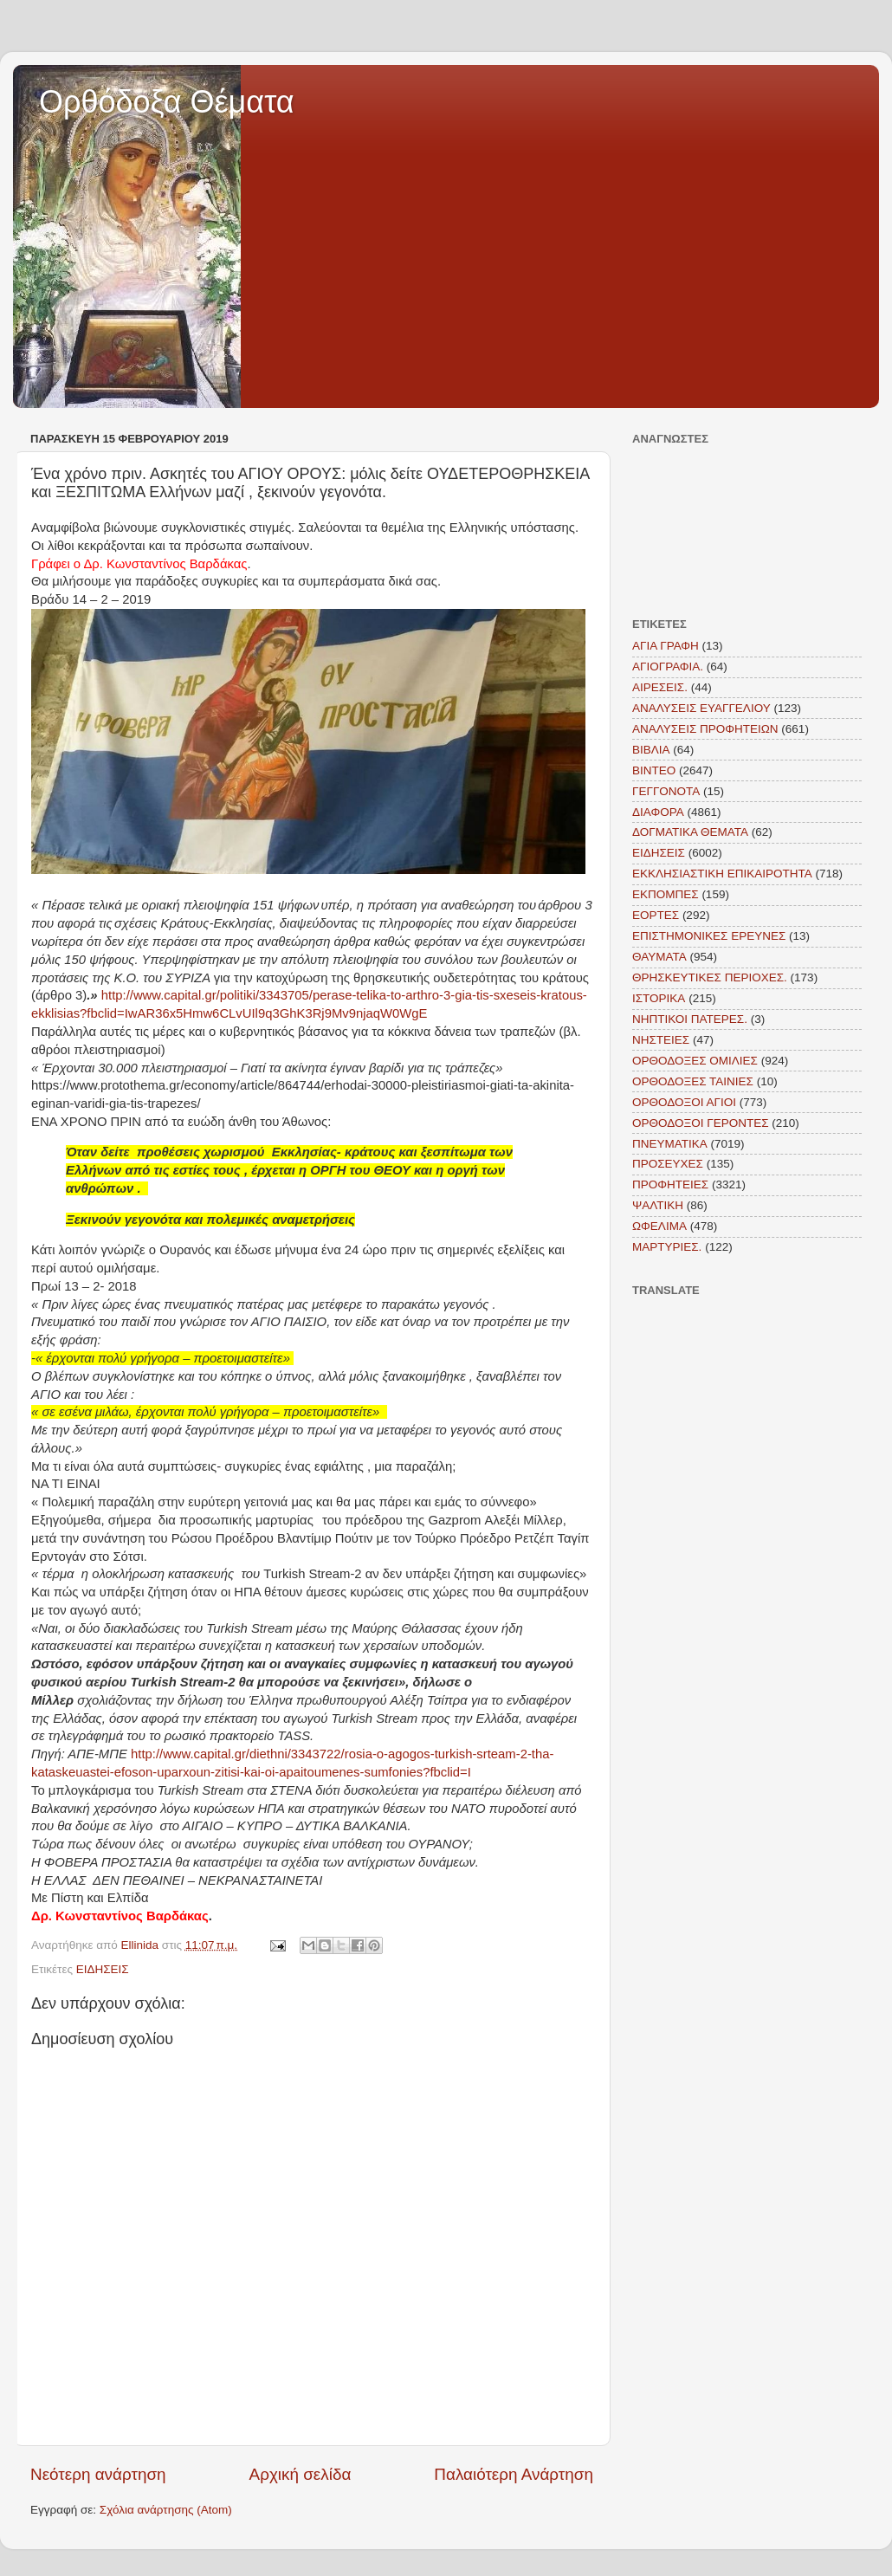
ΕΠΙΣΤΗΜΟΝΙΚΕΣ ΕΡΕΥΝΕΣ (708, 935)
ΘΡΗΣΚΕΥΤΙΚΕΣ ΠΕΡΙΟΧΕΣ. (709, 977)
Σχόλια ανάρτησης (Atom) (166, 2509)
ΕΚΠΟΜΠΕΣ (665, 894)
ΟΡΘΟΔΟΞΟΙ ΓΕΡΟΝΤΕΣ (700, 1122)
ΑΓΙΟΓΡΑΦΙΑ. (667, 666)
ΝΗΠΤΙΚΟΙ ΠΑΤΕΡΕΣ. (689, 1019)
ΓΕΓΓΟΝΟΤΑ (666, 791)
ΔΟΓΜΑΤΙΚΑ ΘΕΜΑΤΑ (690, 831)
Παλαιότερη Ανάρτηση (513, 2474)
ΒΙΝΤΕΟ (653, 770)
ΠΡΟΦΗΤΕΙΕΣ (670, 1184)
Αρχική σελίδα (300, 2474)
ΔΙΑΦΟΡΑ (658, 812)
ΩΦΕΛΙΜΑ (659, 1226)
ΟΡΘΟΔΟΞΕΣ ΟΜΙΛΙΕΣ (695, 1060)
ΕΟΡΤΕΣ (655, 915)
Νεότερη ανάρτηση (98, 2474)
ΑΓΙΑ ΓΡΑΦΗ (665, 645)
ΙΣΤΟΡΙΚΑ (658, 998)
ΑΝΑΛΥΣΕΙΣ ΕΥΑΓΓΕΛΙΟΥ (701, 708)
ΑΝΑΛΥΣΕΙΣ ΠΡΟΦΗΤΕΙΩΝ (705, 728)
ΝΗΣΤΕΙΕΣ (660, 1039)
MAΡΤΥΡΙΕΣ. (666, 1246)
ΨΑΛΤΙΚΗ (657, 1205)
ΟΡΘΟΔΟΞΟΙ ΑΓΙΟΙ (684, 1102)
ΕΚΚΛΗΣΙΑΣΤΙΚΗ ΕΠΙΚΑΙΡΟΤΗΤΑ (722, 873)
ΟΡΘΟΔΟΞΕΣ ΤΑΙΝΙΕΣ (692, 1081)
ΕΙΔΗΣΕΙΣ (102, 1969)
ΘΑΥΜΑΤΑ (659, 956)
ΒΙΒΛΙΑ (651, 749)
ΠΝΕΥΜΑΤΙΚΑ (670, 1143)
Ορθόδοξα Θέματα (166, 102)
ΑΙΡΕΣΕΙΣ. (660, 687)
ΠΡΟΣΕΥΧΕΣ (667, 1163)
